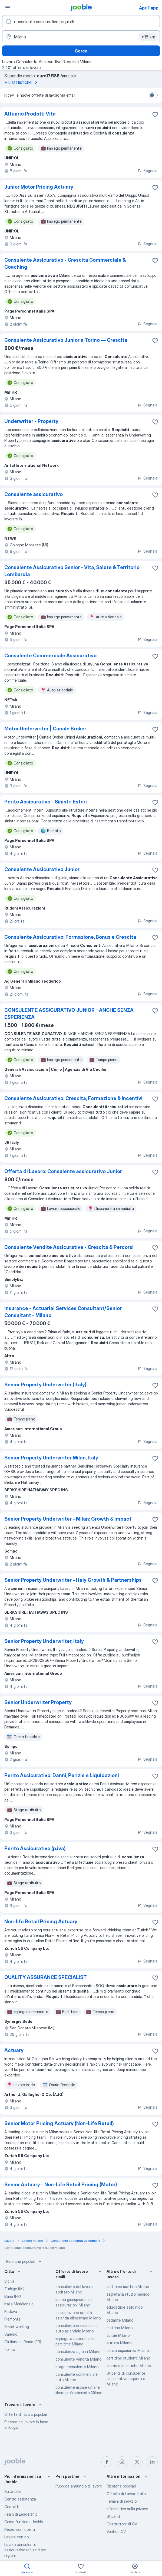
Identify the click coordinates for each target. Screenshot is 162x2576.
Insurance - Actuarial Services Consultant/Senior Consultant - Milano (63, 1311)
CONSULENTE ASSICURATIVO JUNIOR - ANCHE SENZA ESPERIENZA (69, 1013)
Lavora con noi (16, 2537)
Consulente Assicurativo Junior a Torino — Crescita (65, 340)
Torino (9, 2349)
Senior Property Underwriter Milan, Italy (51, 1458)
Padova (10, 2311)
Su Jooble (12, 2491)
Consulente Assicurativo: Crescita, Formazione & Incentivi (73, 1098)
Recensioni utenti (19, 2529)
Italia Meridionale (19, 2304)
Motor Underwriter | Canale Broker (45, 728)
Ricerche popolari (24, 2261)
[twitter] (137, 2461)
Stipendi (114, 2516)
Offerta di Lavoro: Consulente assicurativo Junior (63, 1171)
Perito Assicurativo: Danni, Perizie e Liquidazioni (61, 1775)
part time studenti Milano (128, 2358)
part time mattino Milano (128, 2286)
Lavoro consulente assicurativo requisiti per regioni (25, 2550)
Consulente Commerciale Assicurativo (50, 655)
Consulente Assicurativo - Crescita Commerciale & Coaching (65, 263)
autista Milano (119, 2343)
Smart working (16, 2326)
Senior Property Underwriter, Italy (44, 1641)
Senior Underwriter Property (38, 1702)
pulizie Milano (118, 2335)
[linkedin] (152, 2461)
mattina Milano (120, 2327)
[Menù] (7, 7)
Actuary (14, 2050)
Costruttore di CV (122, 2524)
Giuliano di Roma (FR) (22, 2341)
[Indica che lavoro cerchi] (81, 21)
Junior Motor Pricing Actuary (38, 187)
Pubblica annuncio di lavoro (78, 2486)
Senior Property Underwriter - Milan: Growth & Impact (67, 1519)
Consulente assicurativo (33, 494)
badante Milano (120, 2320)
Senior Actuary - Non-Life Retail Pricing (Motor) (60, 2184)
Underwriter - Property (31, 421)
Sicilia (9, 2281)
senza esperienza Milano (128, 2350)
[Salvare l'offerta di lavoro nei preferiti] (155, 114)
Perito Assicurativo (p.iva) (35, 1848)
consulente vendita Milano (78, 2359)
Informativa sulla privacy (127, 2508)
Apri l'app (148, 8)
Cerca (81, 51)
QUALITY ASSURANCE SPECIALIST (45, 1977)
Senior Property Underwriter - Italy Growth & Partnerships (73, 1580)
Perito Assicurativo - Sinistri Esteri (45, 802)
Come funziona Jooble (23, 2521)
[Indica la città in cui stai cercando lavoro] (81, 36)
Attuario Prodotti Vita (30, 114)
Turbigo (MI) (14, 2288)
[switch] (153, 95)
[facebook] (106, 2461)
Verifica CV (116, 2531)
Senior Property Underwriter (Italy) (45, 1384)
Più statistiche (22, 82)
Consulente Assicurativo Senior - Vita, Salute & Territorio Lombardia (72, 571)
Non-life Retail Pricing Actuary (40, 1921)
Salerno (10, 2334)
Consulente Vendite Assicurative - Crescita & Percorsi (69, 1247)
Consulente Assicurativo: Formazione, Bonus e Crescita (70, 937)
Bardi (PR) (12, 2296)
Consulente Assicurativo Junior (42, 869)
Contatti (11, 2506)
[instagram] (122, 2461)
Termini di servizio (122, 2501)
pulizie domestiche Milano (129, 2365)
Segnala (147, 170)
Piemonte (12, 2319)
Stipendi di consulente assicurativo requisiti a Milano (126, 2378)
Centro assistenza (20, 2499)
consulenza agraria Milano (77, 2351)
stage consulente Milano (76, 2366)
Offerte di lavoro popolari (25, 2414)
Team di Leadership (20, 2514)
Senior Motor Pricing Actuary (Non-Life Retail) (59, 2123)
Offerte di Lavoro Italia (126, 2493)
